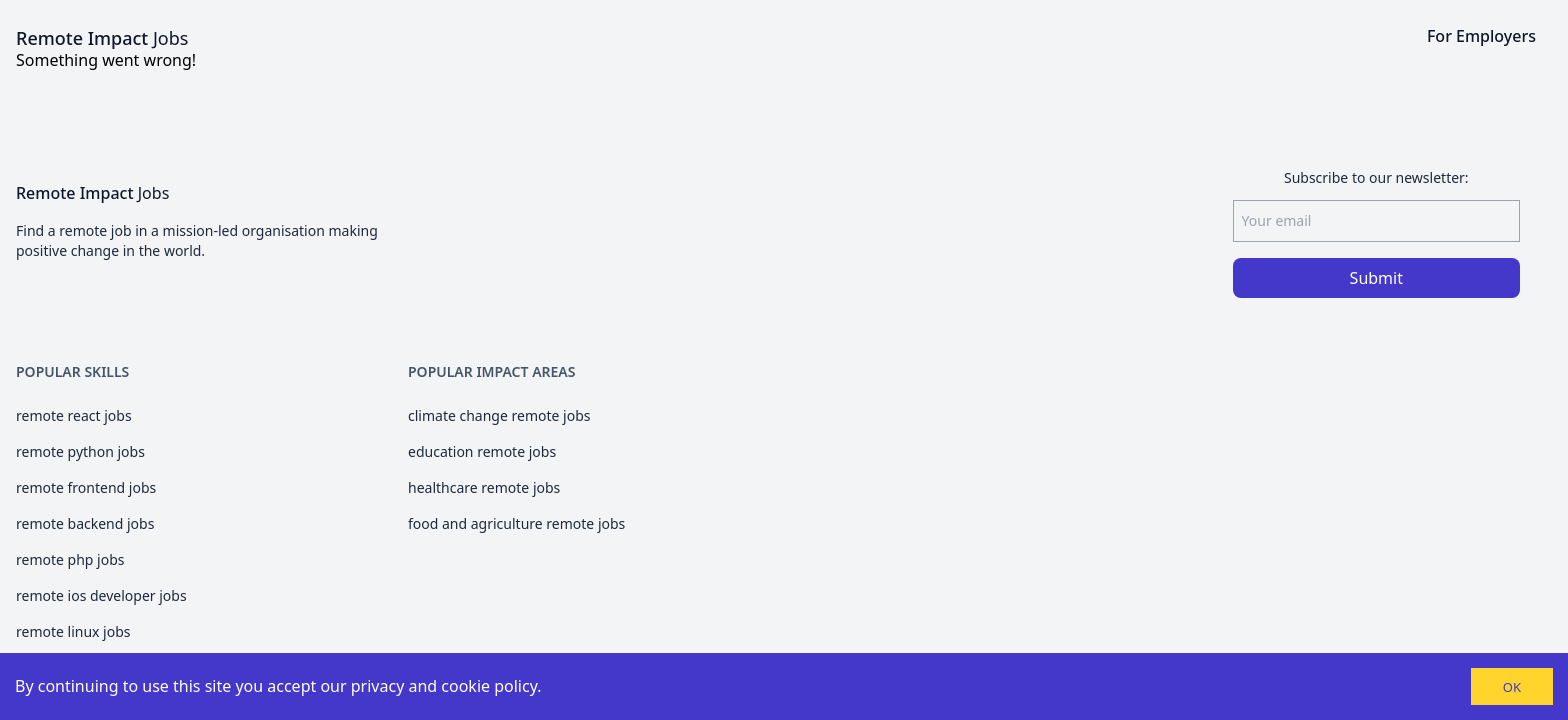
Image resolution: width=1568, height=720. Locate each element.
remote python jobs (80, 451)
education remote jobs (482, 451)
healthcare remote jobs (484, 487)
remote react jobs (74, 415)
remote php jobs (70, 559)
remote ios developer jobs (101, 595)
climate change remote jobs (499, 415)
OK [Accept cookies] (1512, 687)
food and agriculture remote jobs (516, 523)
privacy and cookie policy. (446, 686)
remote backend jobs (85, 523)
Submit (1376, 278)
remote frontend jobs (86, 487)
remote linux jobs (73, 631)
